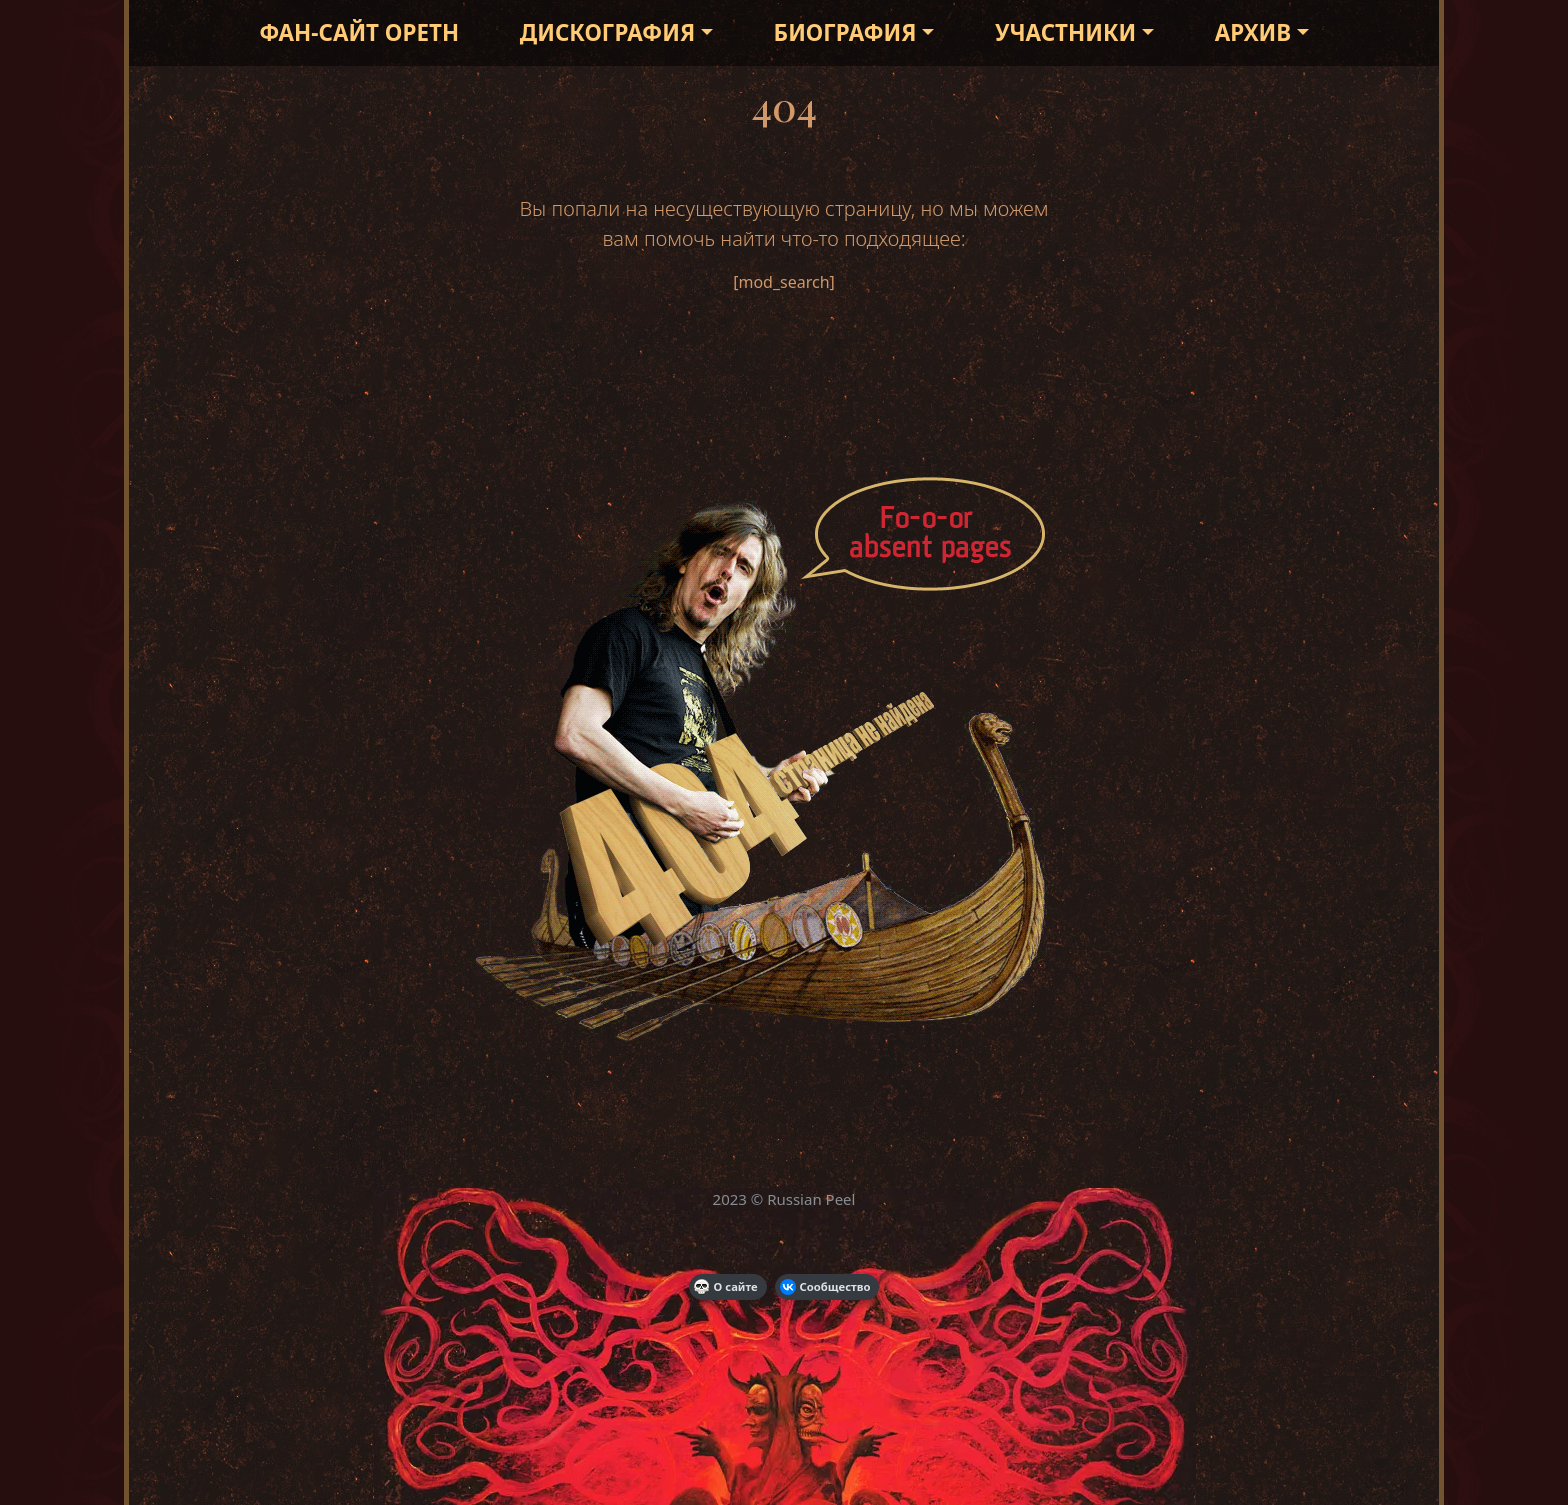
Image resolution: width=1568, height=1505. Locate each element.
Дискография (607, 32)
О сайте (726, 1287)
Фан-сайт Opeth (359, 32)
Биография (845, 32)
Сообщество (825, 1287)
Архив (1253, 32)
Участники (1065, 32)
